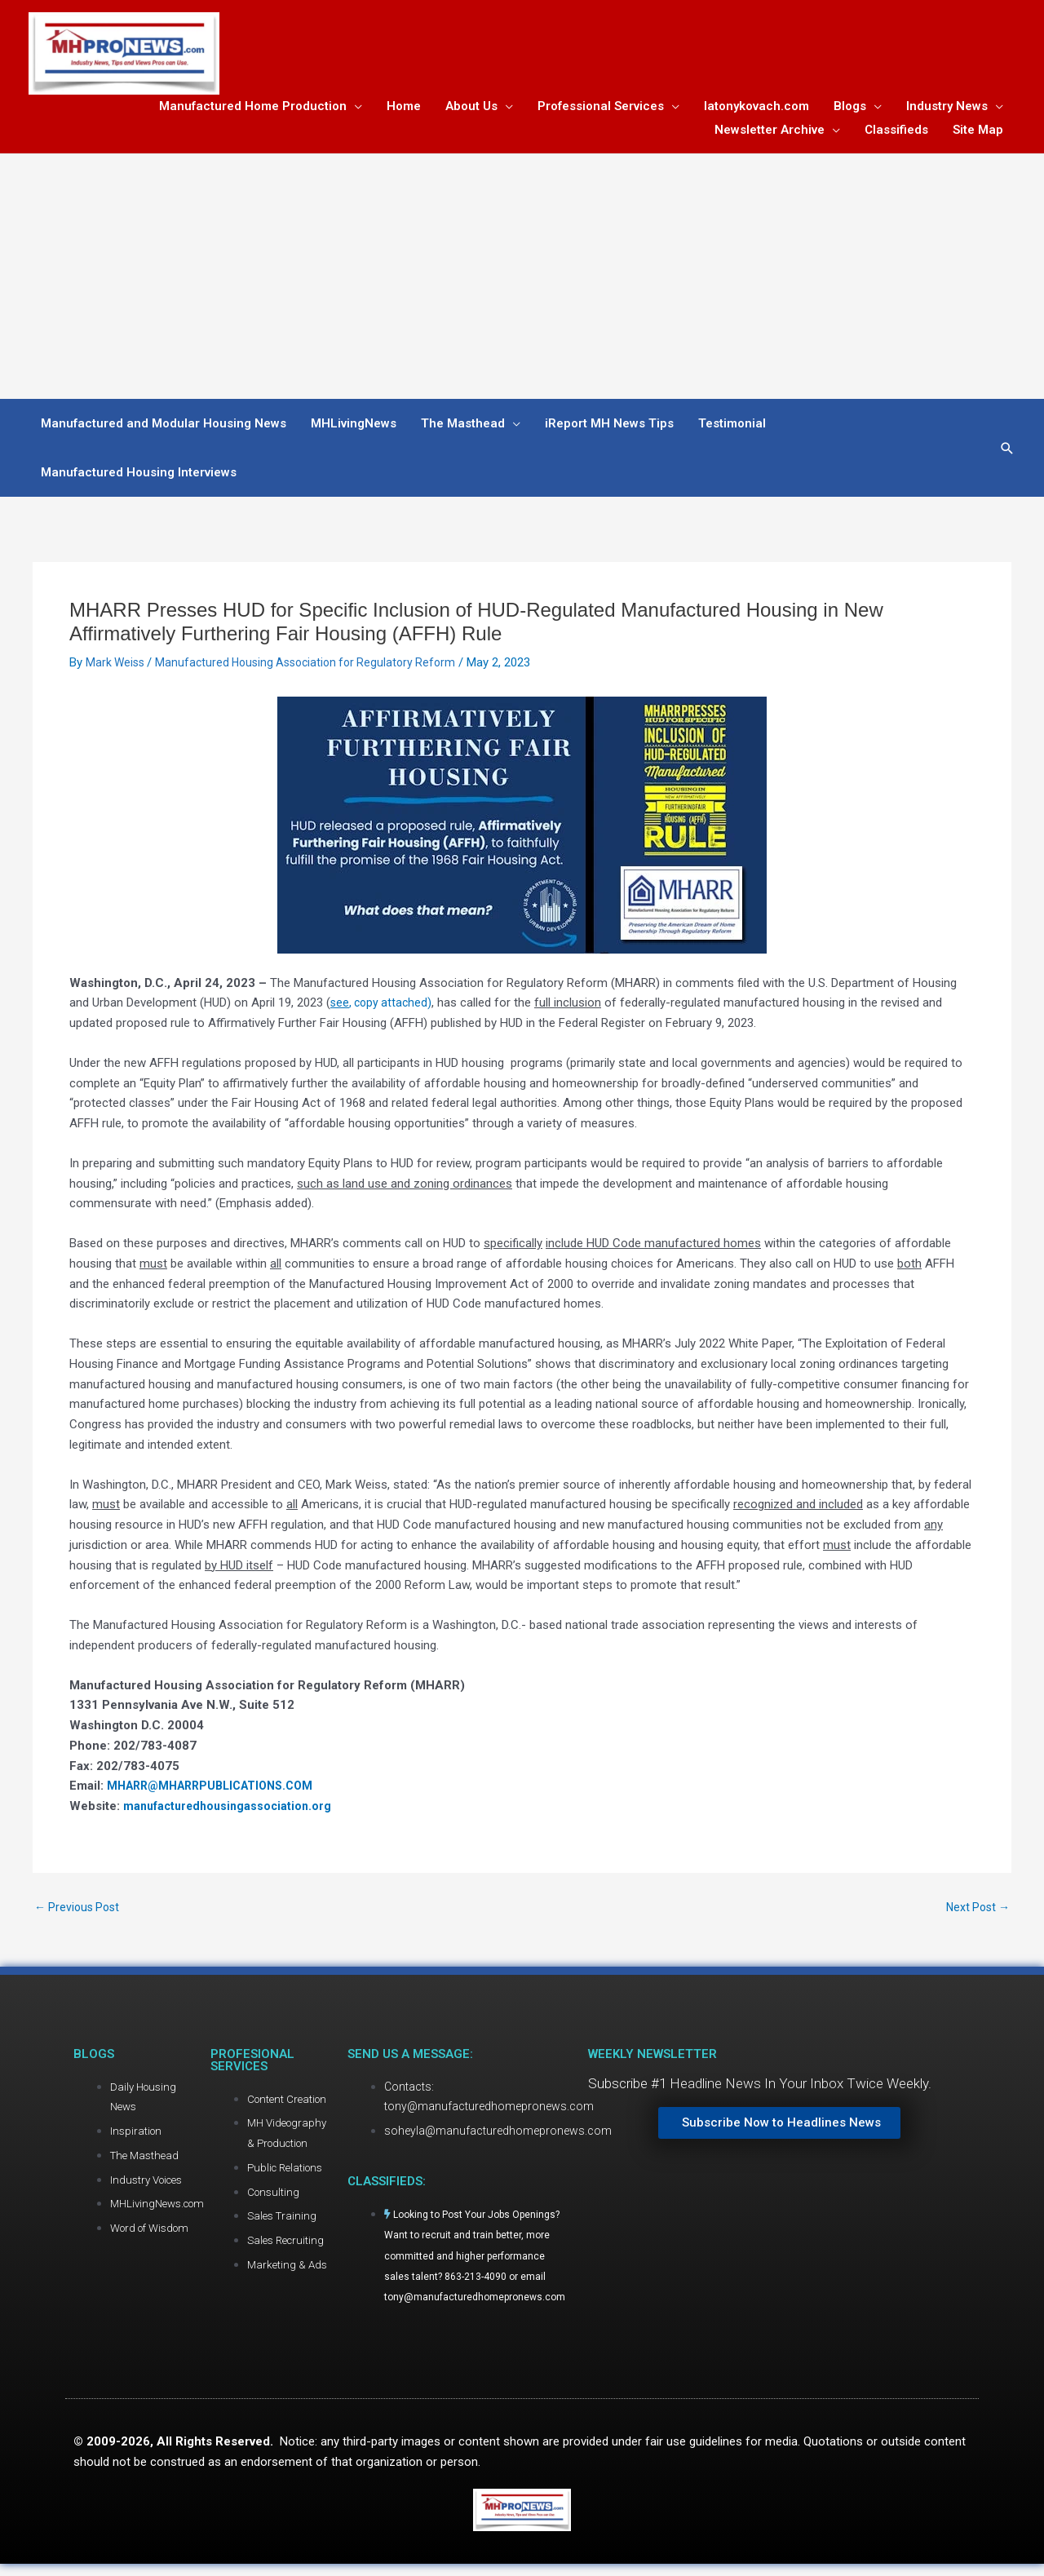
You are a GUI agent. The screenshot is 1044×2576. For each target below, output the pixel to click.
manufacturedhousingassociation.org (231, 1810)
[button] (1007, 452)
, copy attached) (383, 1007)
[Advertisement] (522, 280)
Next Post (975, 1911)
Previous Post (79, 1911)
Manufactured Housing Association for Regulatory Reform (316, 666)
